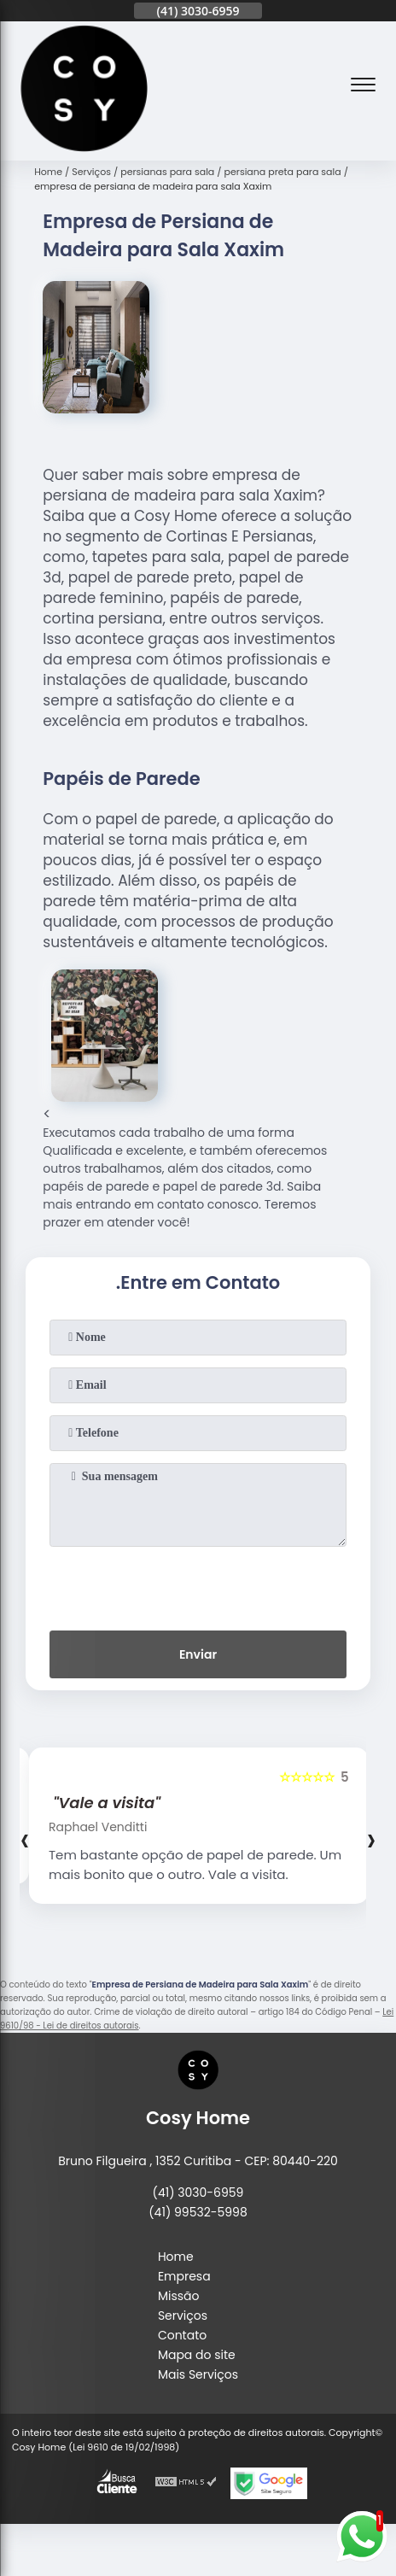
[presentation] (198, 1585)
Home (176, 2256)
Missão (179, 2295)
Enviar (198, 1654)
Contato (182, 2335)
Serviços (182, 2315)
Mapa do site (197, 2354)
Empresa (184, 2276)
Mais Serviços (198, 2374)
